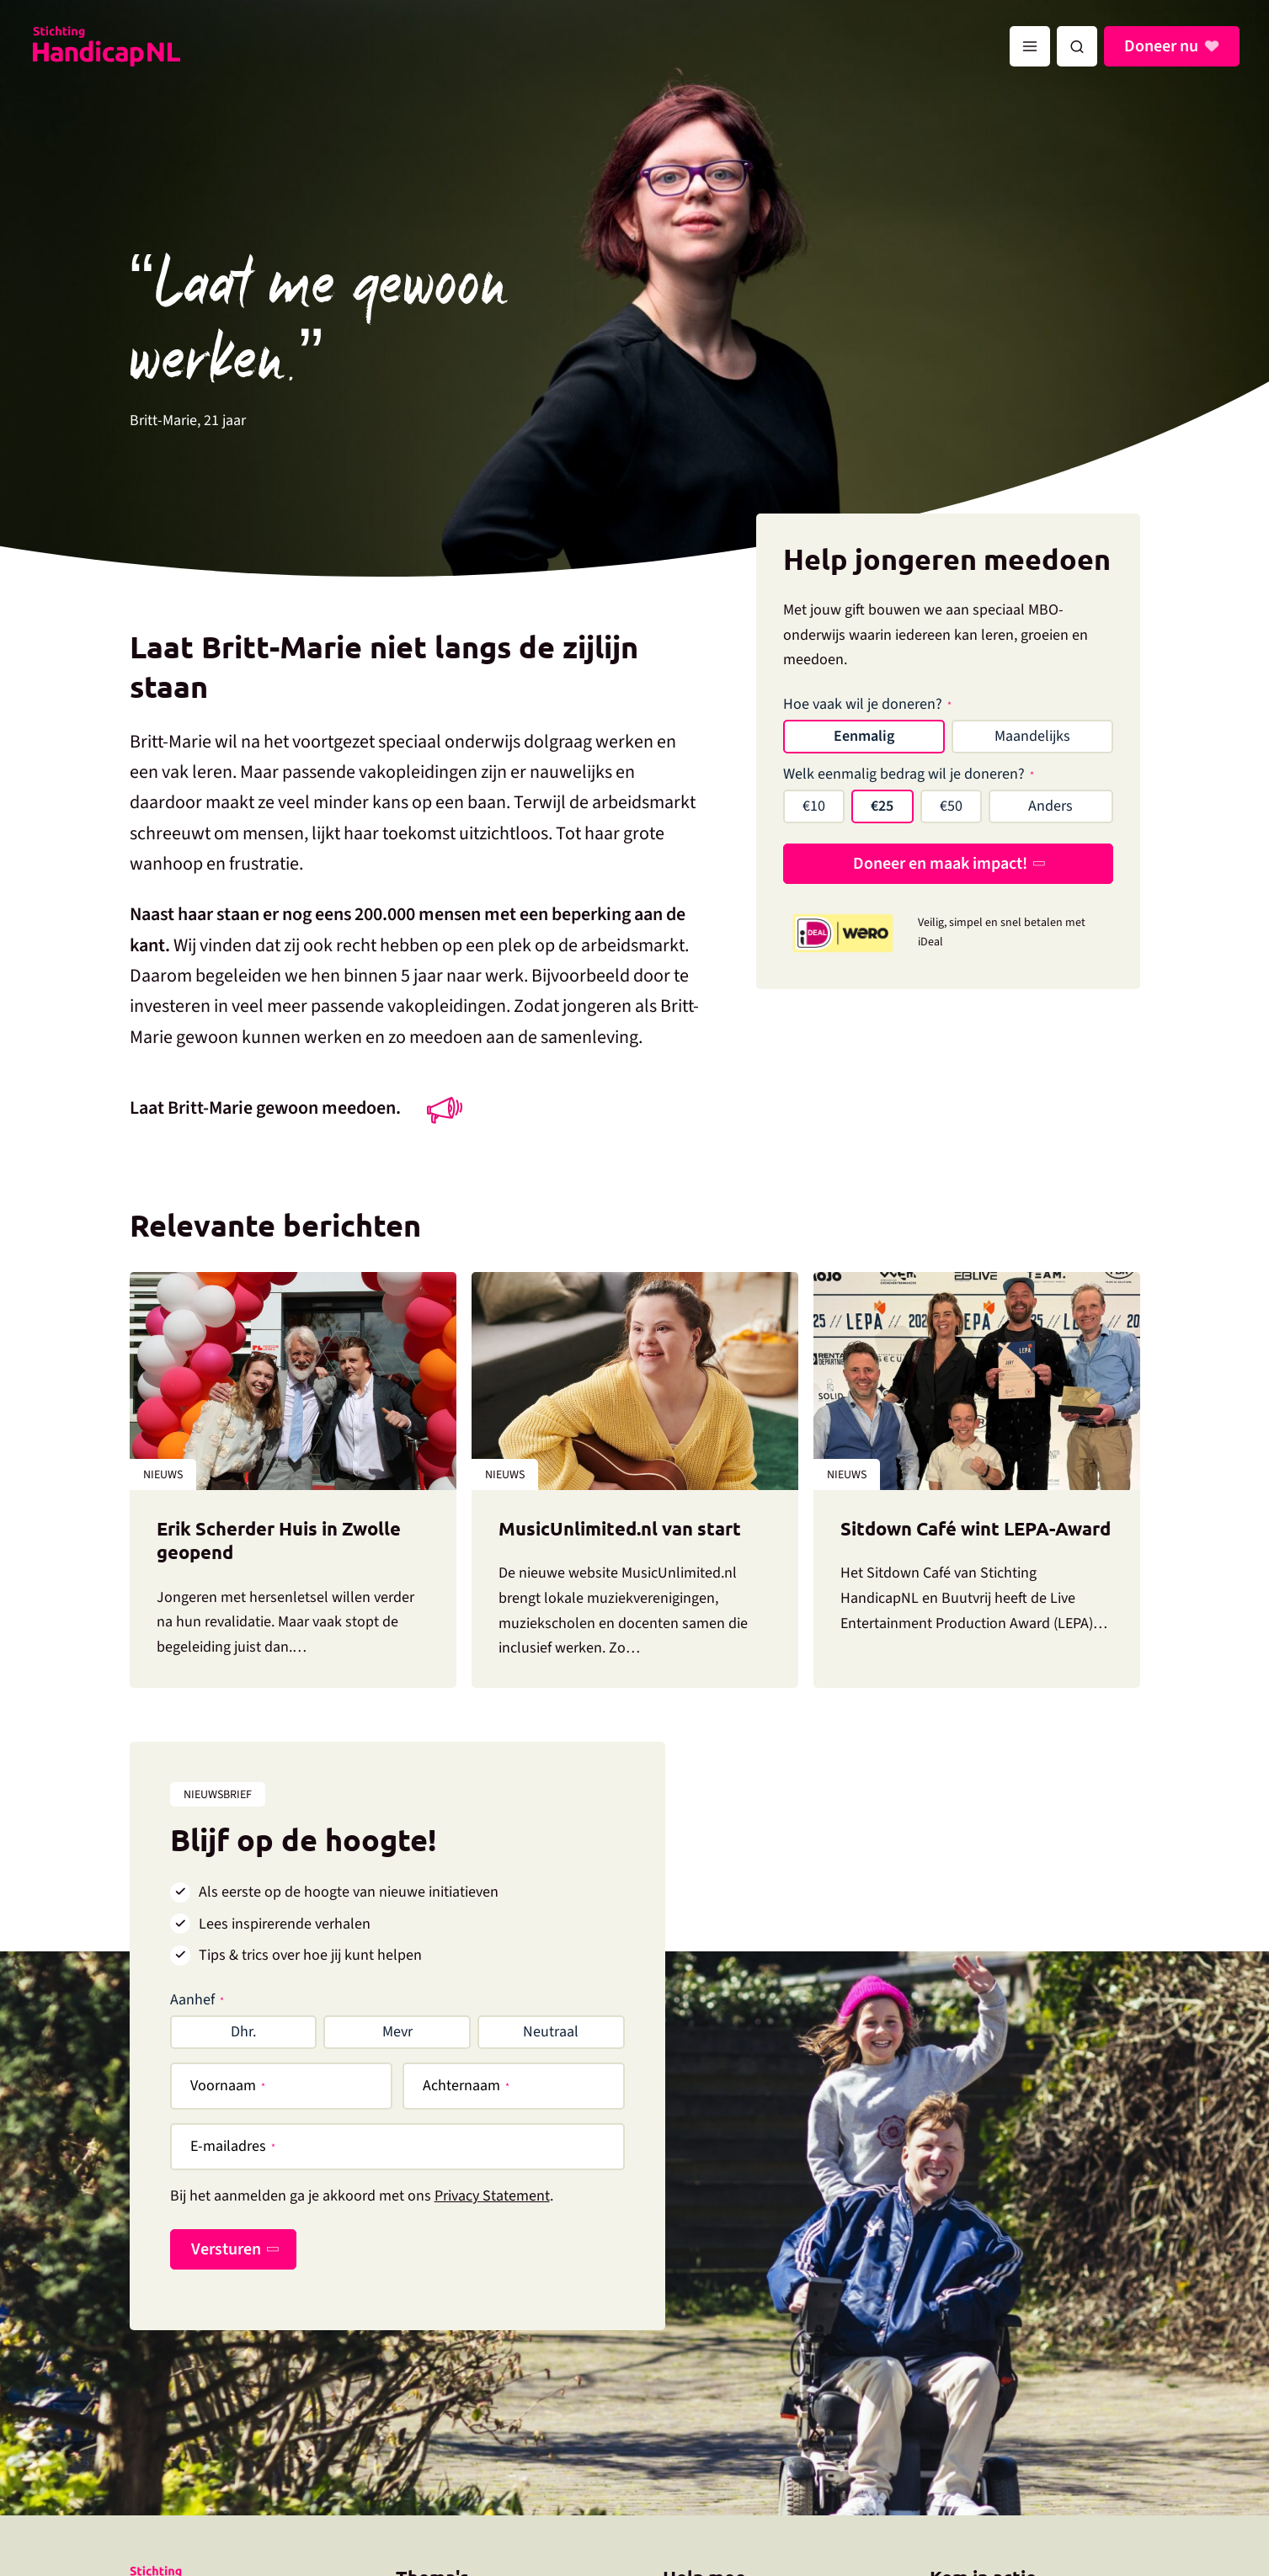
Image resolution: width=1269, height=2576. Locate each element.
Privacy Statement (492, 2195)
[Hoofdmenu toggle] (1030, 46)
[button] (1077, 46)
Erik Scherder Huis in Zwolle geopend (279, 1540)
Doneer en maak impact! (940, 864)
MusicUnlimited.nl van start (620, 1528)
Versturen (226, 2249)
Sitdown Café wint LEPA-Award (975, 1528)
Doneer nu (1163, 46)
